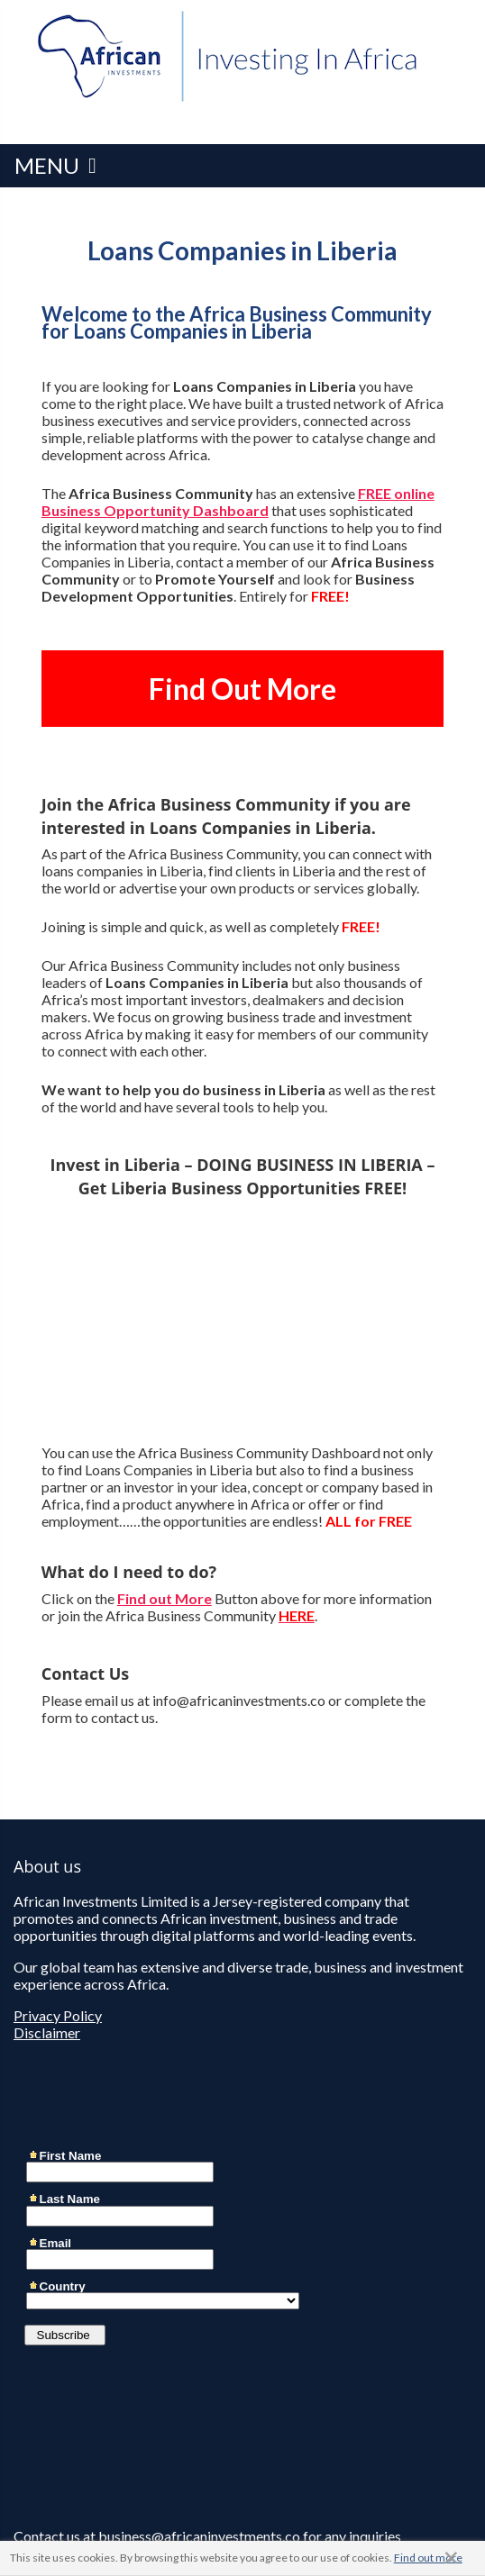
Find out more (428, 2557)
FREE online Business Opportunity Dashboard (238, 502)
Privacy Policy (58, 2015)
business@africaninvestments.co (199, 2535)
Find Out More (242, 688)
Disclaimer (47, 2032)
